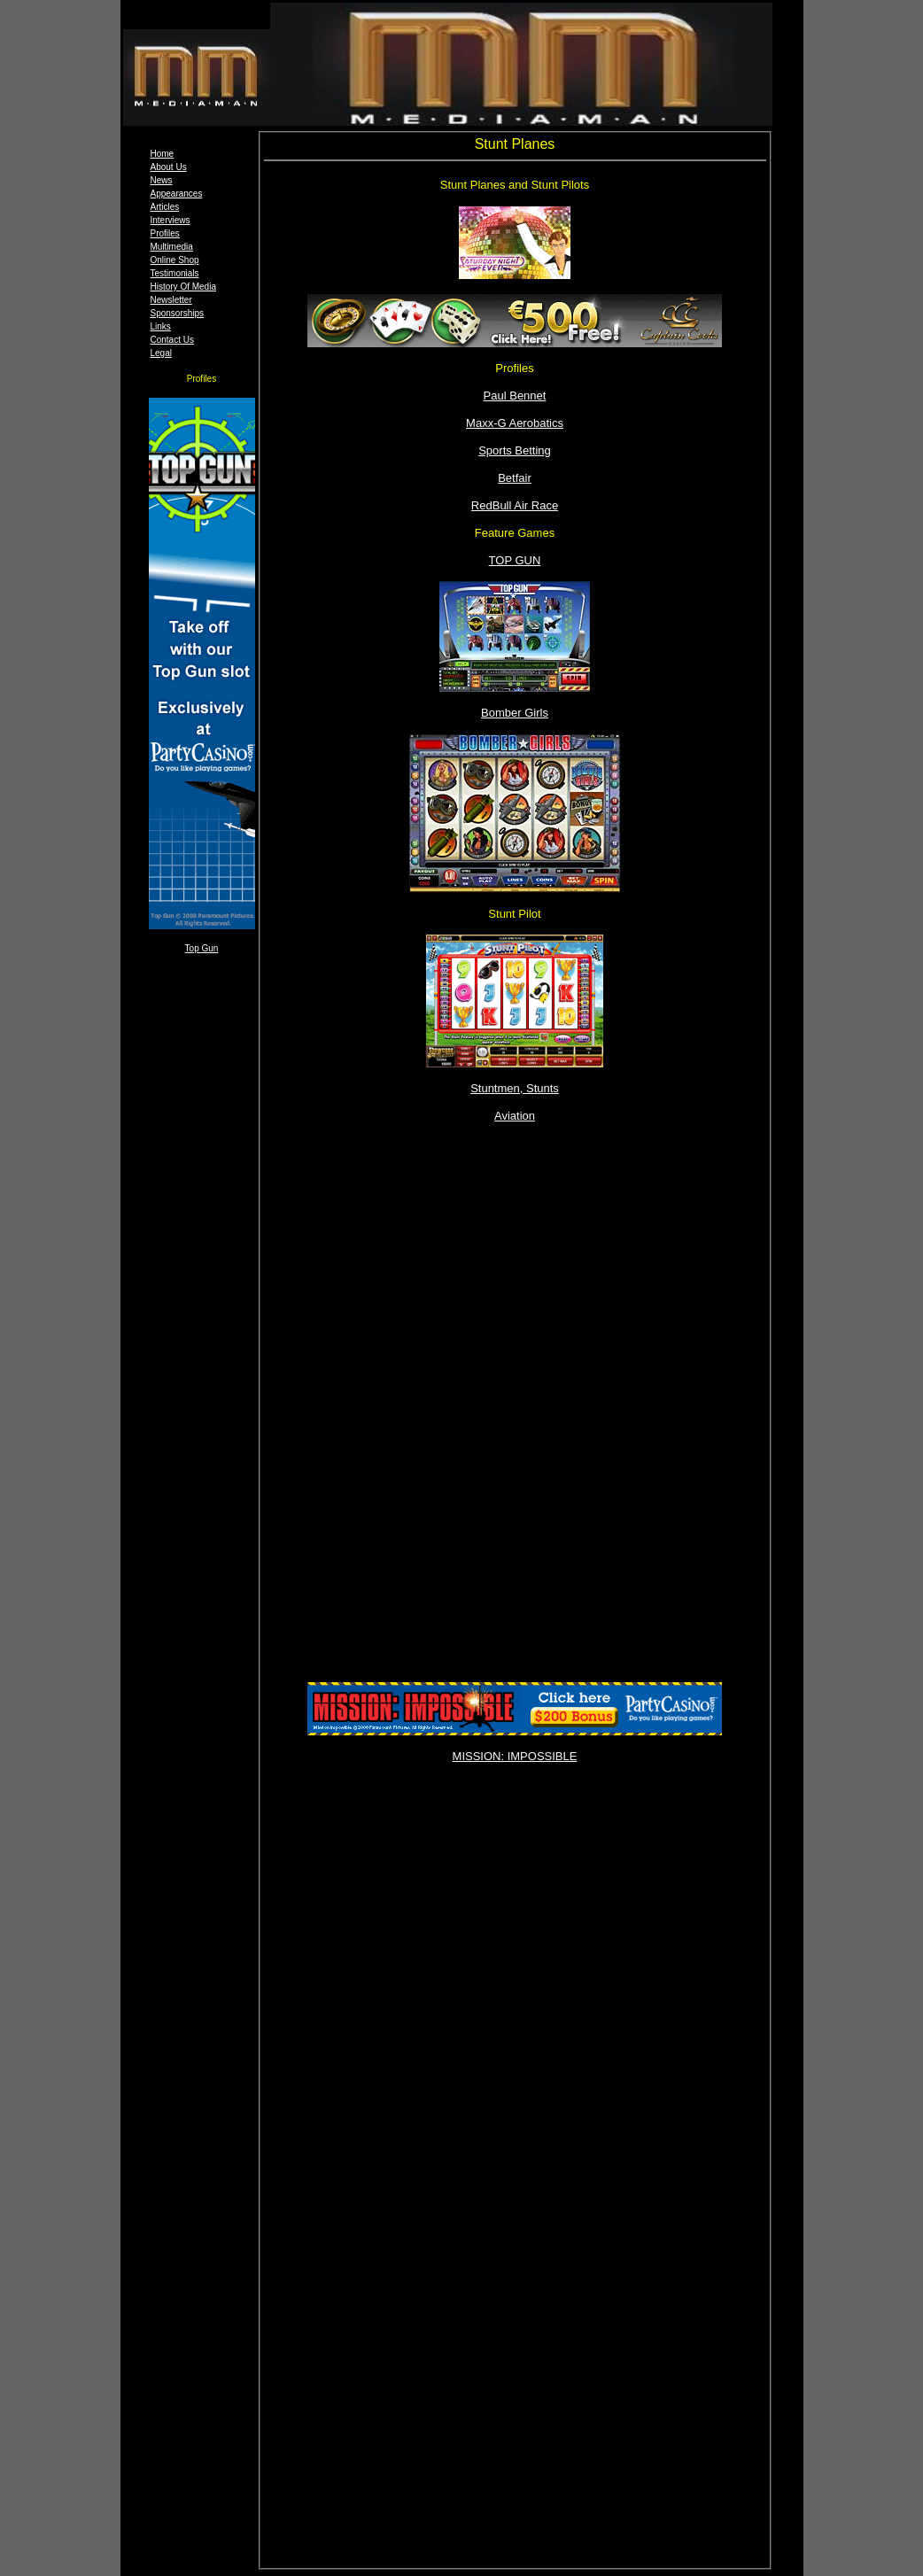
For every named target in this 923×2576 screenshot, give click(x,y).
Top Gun (202, 948)
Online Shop (175, 260)
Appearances (177, 193)
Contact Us (172, 340)
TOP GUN (515, 560)
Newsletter (171, 300)
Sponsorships (178, 313)
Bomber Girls (514, 712)
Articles (165, 207)
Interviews (170, 220)
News (162, 180)
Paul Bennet (515, 395)
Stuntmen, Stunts (514, 1088)
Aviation (514, 1115)
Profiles (165, 233)
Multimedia (172, 247)
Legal (161, 353)
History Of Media (183, 286)
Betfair (514, 478)
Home (163, 154)
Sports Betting (514, 450)
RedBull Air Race (514, 505)
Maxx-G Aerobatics (514, 423)
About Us (169, 167)
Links (161, 326)
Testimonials (175, 273)
